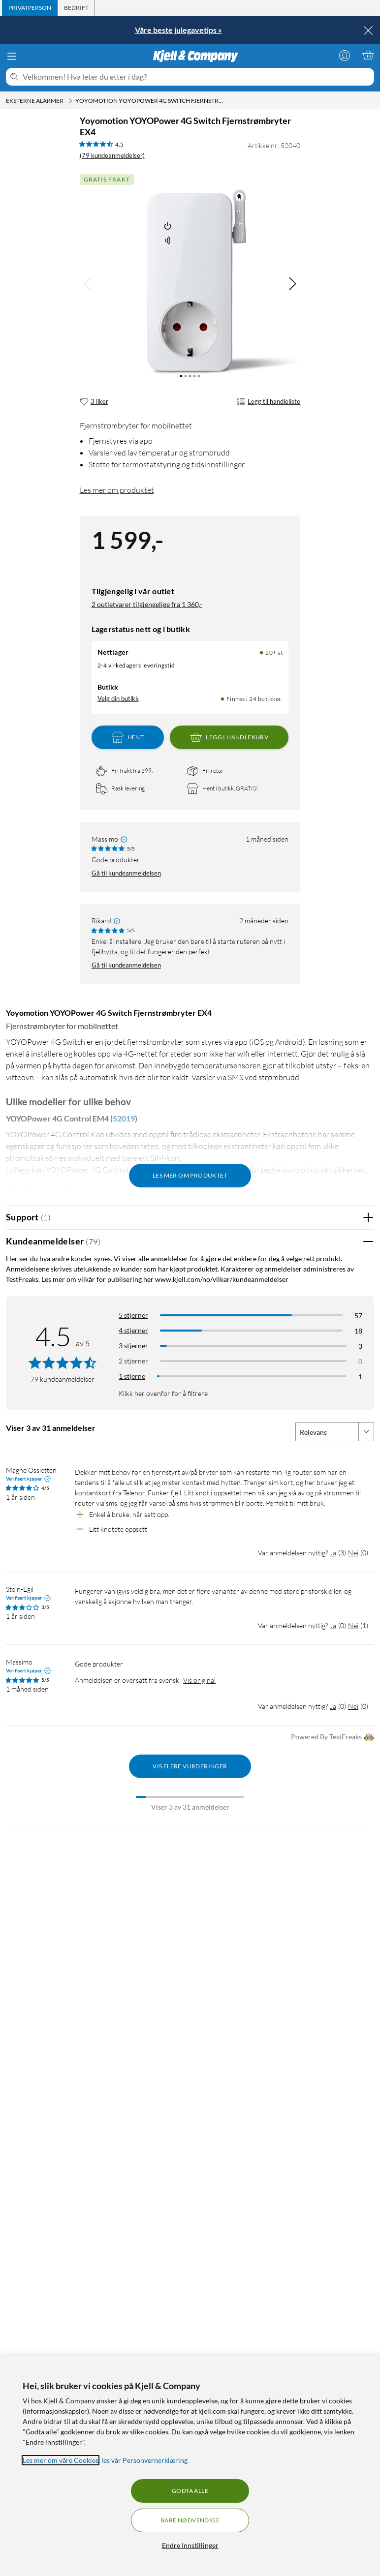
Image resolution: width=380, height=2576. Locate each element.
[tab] (30, 8)
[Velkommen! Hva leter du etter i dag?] (196, 77)
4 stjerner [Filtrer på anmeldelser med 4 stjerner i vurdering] (133, 1330)
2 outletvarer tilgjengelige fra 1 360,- (147, 604)
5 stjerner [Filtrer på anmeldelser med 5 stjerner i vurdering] (133, 1315)
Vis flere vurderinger (190, 1766)
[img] (292, 284)
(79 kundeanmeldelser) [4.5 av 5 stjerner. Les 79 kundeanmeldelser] (112, 155)
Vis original (199, 1680)
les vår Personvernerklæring (144, 2460)
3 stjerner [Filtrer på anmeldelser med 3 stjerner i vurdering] (133, 1345)
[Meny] (12, 56)
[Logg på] (344, 55)
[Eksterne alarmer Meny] (70, 100)
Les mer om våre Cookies (60, 2460)
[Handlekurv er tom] (368, 55)
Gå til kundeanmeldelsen (126, 873)
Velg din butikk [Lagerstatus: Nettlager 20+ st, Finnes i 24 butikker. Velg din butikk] (118, 698)
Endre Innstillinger (190, 2545)
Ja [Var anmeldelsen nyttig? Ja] (333, 1552)
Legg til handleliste (268, 402)
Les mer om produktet (117, 490)
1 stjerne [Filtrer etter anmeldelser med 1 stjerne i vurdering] (132, 1376)
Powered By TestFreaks (332, 1737)
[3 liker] (94, 402)
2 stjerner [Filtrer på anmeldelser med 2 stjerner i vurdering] (133, 1361)
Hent (128, 737)
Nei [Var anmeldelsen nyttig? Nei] (353, 1552)
